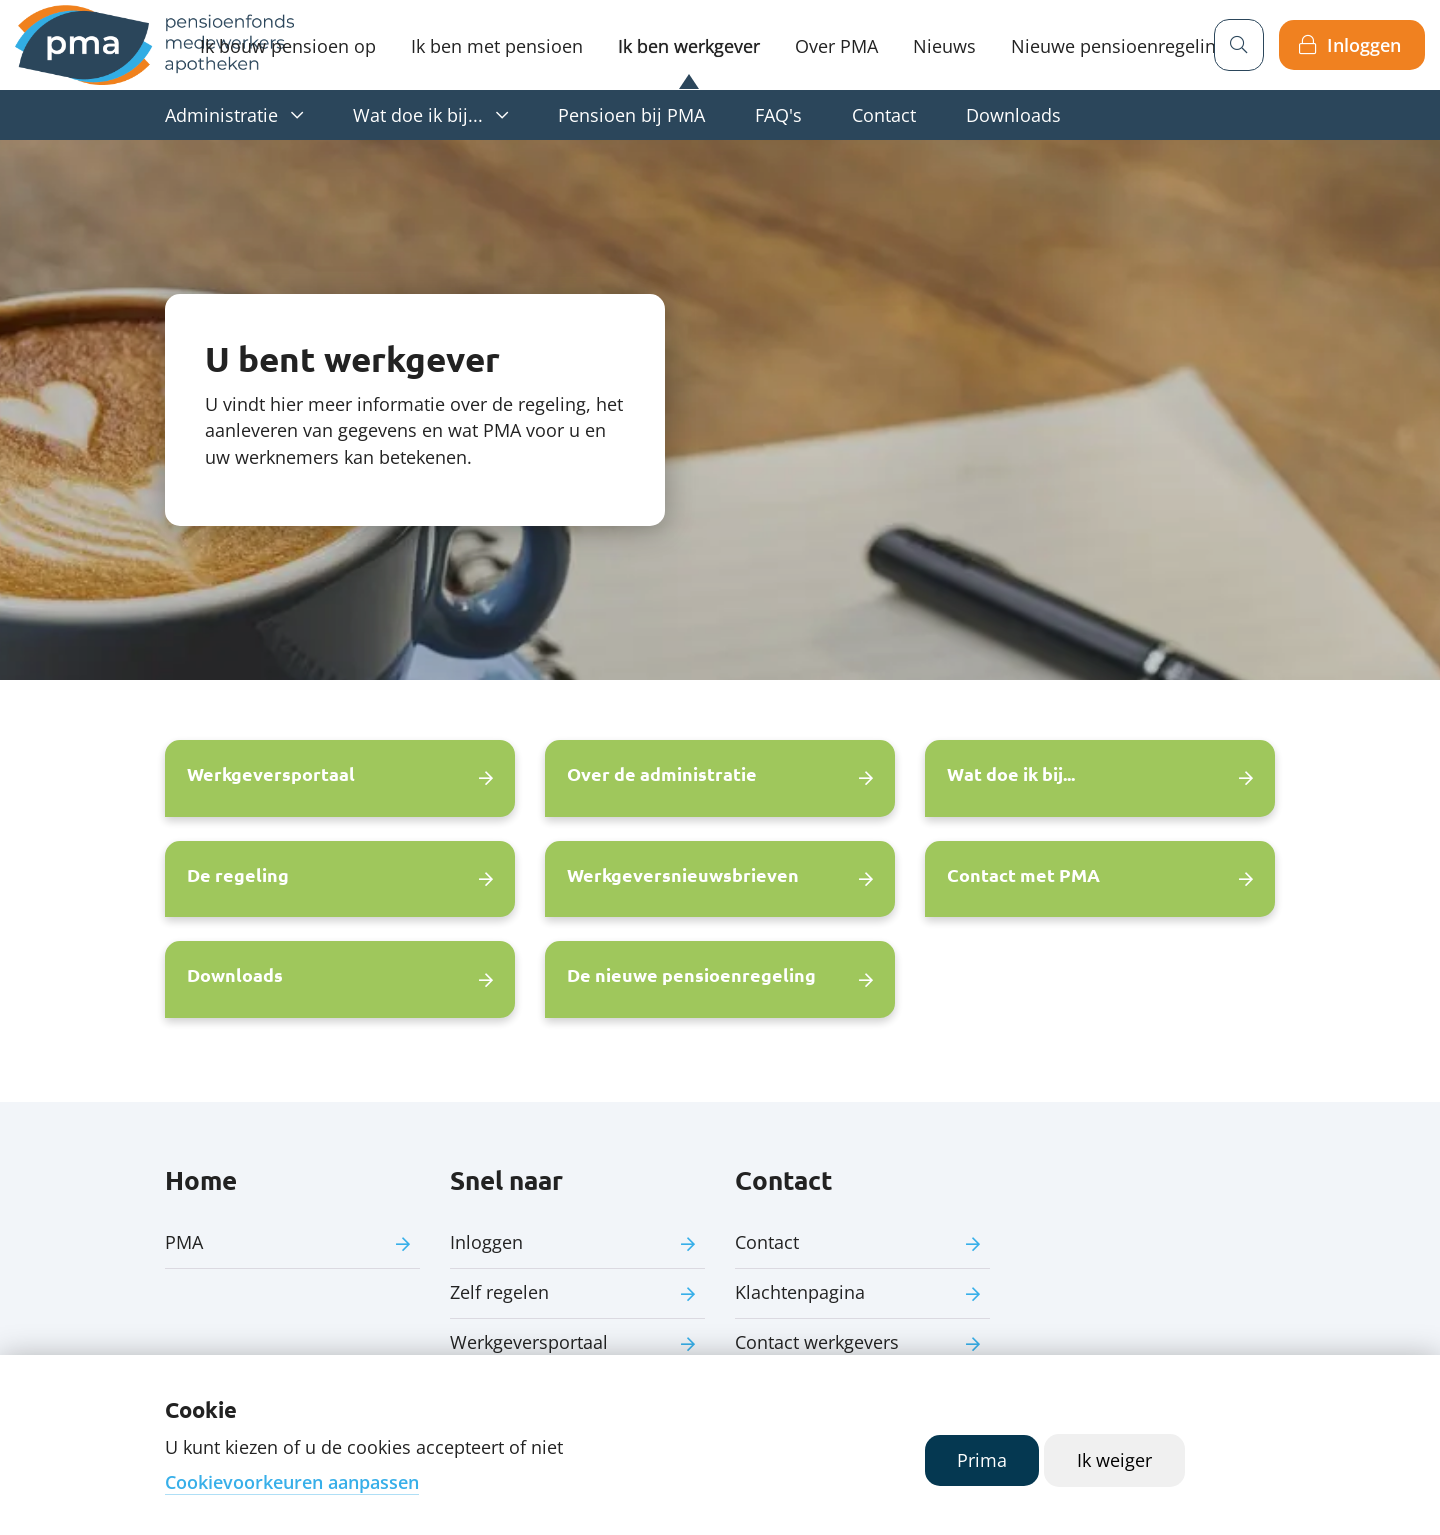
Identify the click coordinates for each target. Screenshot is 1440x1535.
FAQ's (778, 115)
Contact (884, 115)
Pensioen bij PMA (631, 115)
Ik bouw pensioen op (288, 46)
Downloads (1013, 115)
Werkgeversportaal (529, 1342)
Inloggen (1364, 45)
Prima (982, 1460)
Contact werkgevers (817, 1342)
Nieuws (944, 46)
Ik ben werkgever (689, 46)
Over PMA (836, 46)
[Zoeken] (1239, 45)
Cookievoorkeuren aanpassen (292, 1482)
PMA (184, 1242)
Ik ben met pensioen (497, 46)
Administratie (221, 115)
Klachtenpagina (800, 1292)
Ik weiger (1114, 1460)
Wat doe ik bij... (418, 115)
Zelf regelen (499, 1292)
